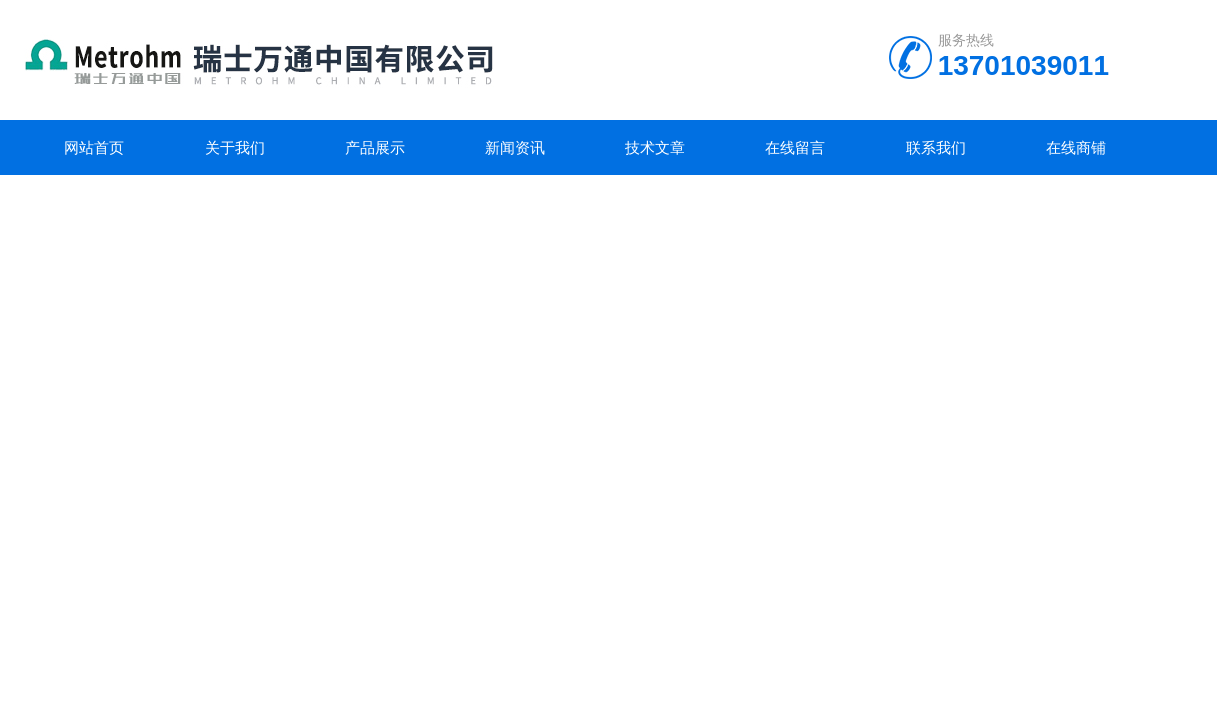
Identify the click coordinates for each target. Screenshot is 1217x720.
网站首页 (94, 147)
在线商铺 (1076, 147)
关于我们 (235, 147)
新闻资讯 (515, 147)
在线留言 (795, 147)
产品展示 (375, 147)
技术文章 (655, 147)
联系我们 (936, 147)
